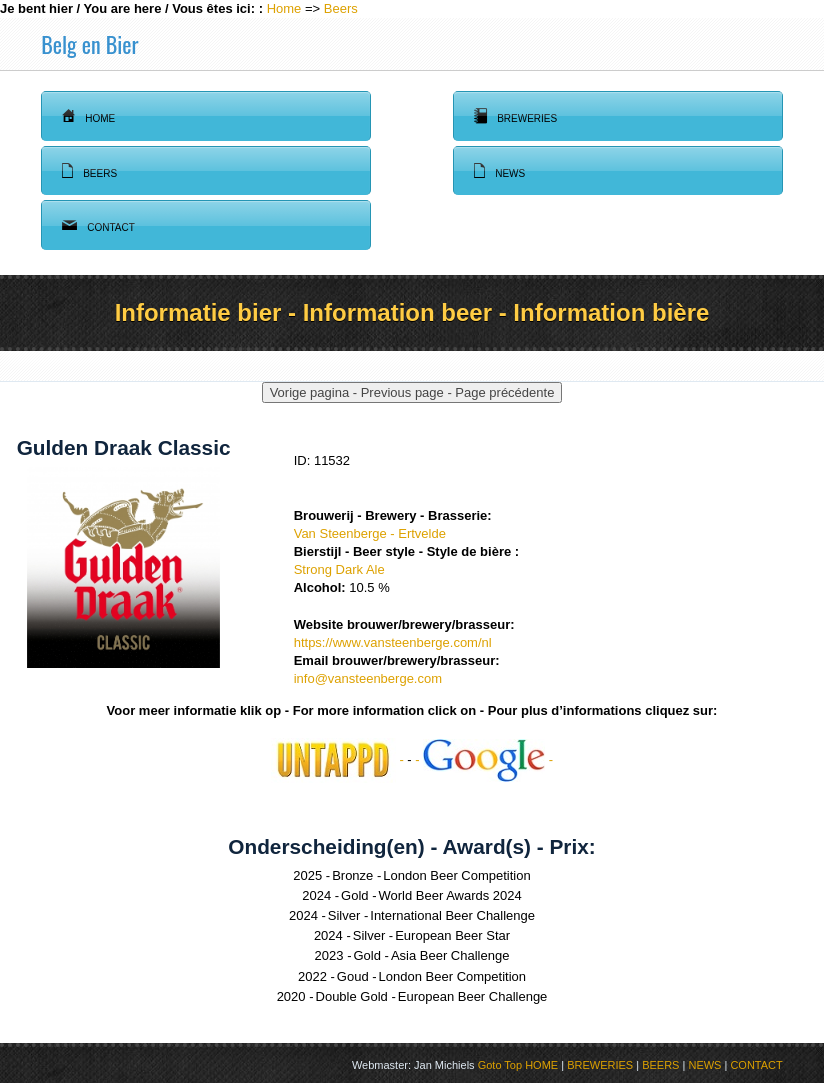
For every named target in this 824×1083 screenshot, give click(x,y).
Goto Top (500, 1065)
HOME (541, 1065)
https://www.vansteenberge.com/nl (393, 642)
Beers (341, 8)
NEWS (704, 1065)
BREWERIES (600, 1065)
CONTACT (756, 1065)
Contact (98, 225)
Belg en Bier (89, 44)
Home (284, 8)
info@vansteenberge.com (368, 678)
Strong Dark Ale (339, 569)
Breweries (515, 116)
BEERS (660, 1065)
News (499, 171)
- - (484, 759)
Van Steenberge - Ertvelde (370, 533)
